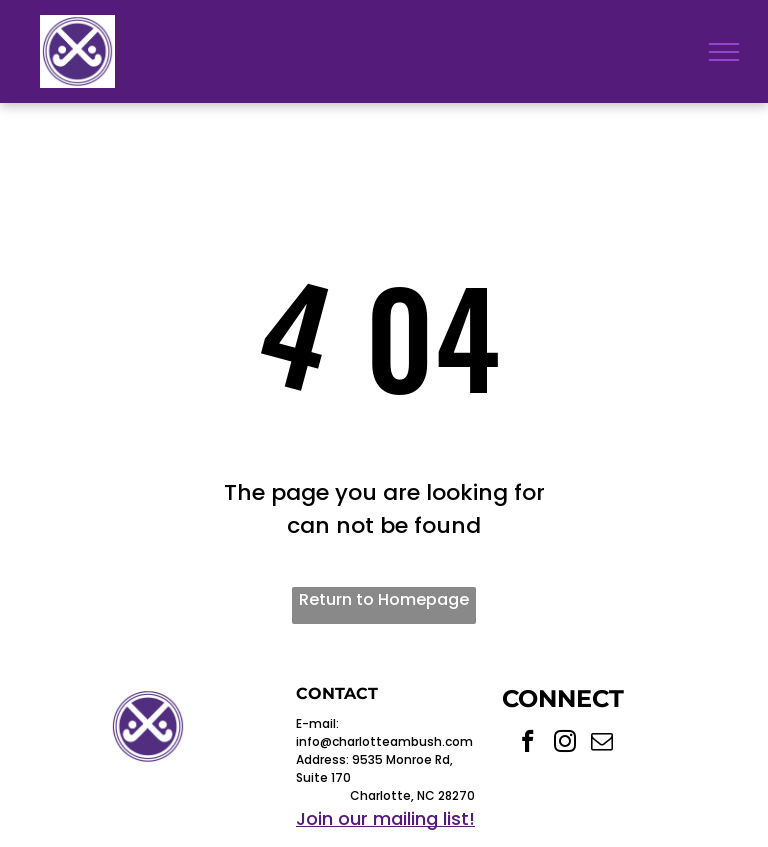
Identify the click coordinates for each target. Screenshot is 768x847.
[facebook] (528, 744)
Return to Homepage (384, 599)
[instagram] (565, 744)
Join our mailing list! (385, 818)
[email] (602, 744)
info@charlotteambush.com (384, 741)
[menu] (724, 52)
